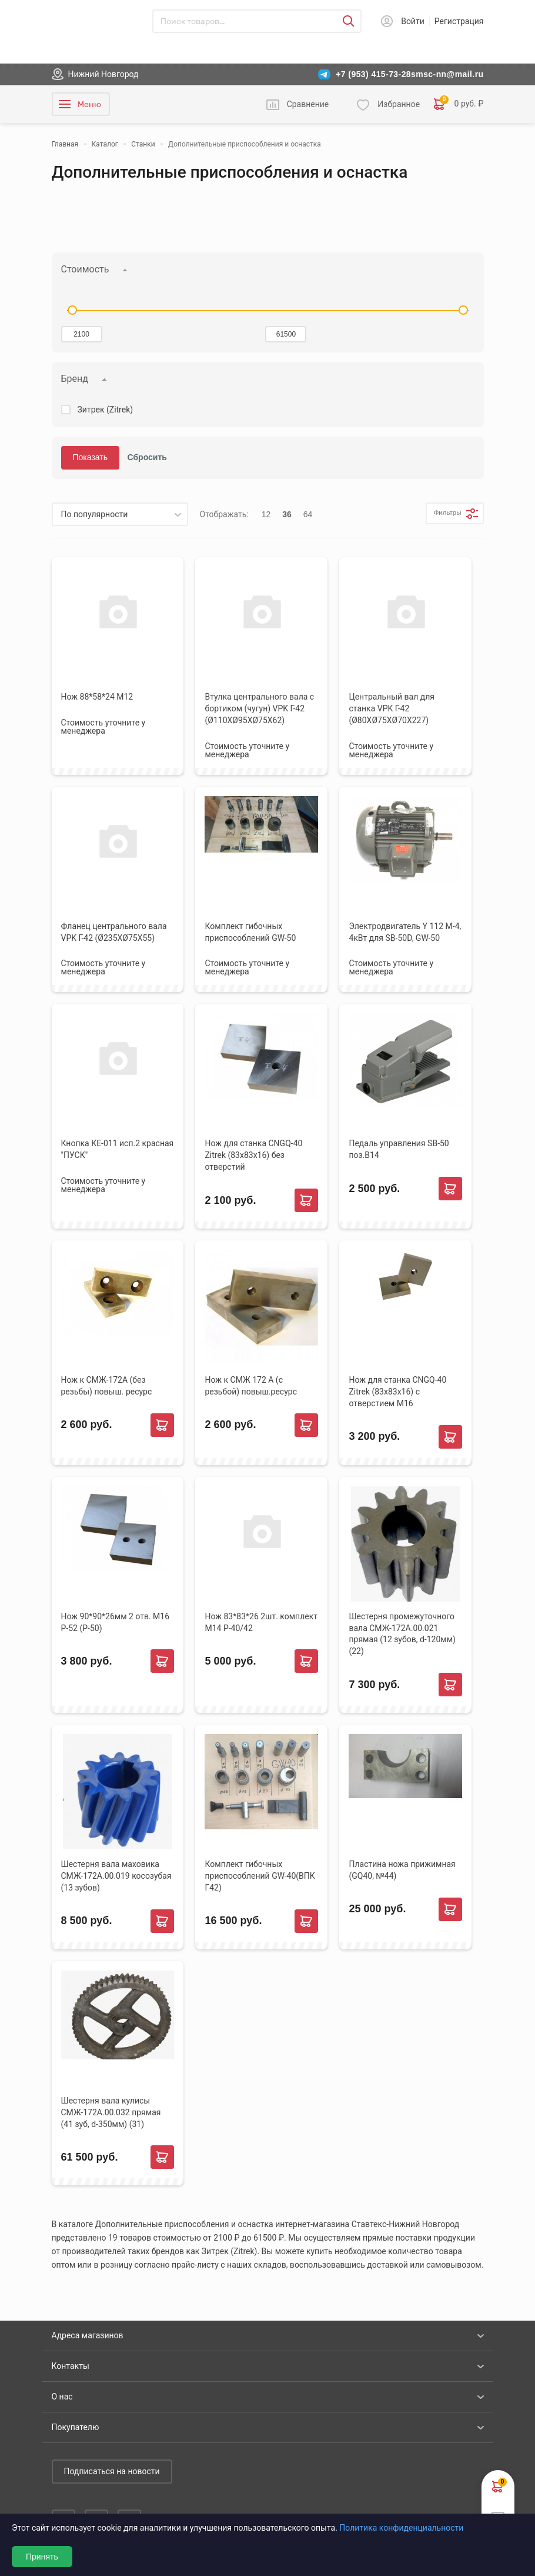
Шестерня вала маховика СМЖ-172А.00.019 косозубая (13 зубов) (116, 1875)
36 (287, 514)
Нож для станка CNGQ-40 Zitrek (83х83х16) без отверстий (253, 1155)
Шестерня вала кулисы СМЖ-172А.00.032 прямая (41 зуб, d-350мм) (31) (111, 2112)
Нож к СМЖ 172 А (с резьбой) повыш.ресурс (251, 1385)
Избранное (398, 104)
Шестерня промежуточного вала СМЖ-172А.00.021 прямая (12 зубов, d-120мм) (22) (402, 1634)
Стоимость (85, 269)
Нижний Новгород (103, 74)
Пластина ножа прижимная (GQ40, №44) (402, 1870)
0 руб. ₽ (458, 104)
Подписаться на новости (112, 2471)
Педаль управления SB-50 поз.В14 (399, 1149)
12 (266, 514)
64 (308, 514)
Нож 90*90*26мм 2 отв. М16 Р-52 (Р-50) (115, 1622)
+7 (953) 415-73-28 (373, 74)
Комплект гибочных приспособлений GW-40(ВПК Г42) (260, 1875)
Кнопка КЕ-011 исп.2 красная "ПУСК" (117, 1149)
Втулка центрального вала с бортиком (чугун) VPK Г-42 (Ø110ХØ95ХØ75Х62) (259, 708)
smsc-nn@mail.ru (447, 74)
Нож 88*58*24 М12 (97, 696)
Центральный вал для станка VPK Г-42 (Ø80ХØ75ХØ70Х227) (391, 708)
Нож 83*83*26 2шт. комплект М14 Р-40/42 (261, 1622)
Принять (42, 2556)
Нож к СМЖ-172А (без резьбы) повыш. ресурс (106, 1385)
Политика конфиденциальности (401, 2527)
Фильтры (439, 513)
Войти (412, 21)
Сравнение (308, 104)
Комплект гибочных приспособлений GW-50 (250, 932)
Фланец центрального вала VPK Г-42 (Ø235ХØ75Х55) (114, 932)
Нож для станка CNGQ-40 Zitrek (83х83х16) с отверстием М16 (397, 1391)
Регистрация (459, 21)
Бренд (74, 378)
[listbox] (120, 514)
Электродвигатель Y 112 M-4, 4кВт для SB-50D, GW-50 (405, 932)
